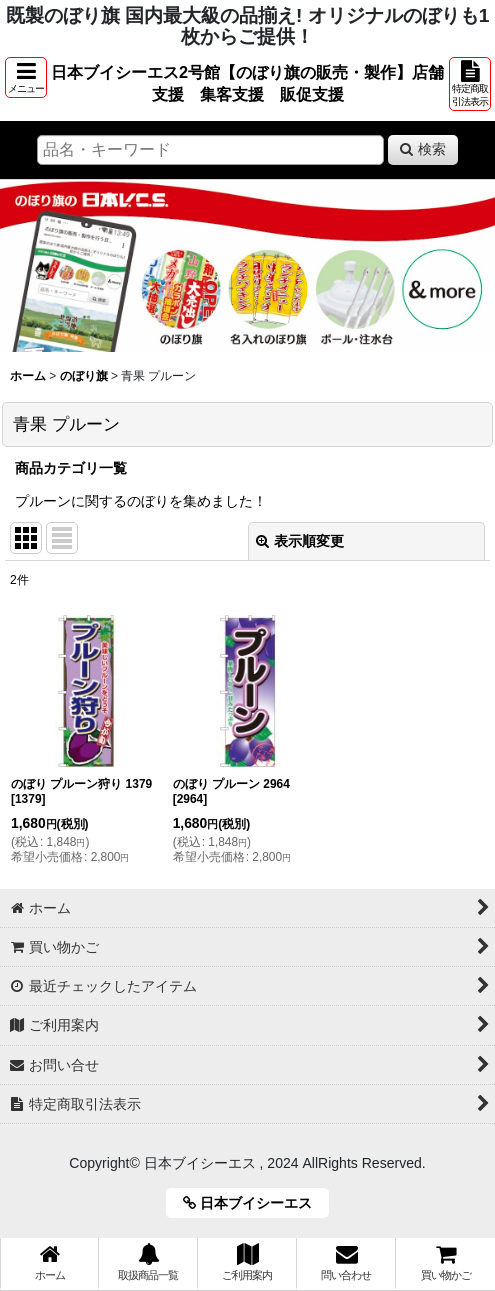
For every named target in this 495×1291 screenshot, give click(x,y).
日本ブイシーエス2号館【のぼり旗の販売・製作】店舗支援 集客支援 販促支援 (247, 83)
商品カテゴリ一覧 (71, 468)
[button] (26, 77)
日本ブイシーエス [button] (254, 1203)
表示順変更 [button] (300, 541)
